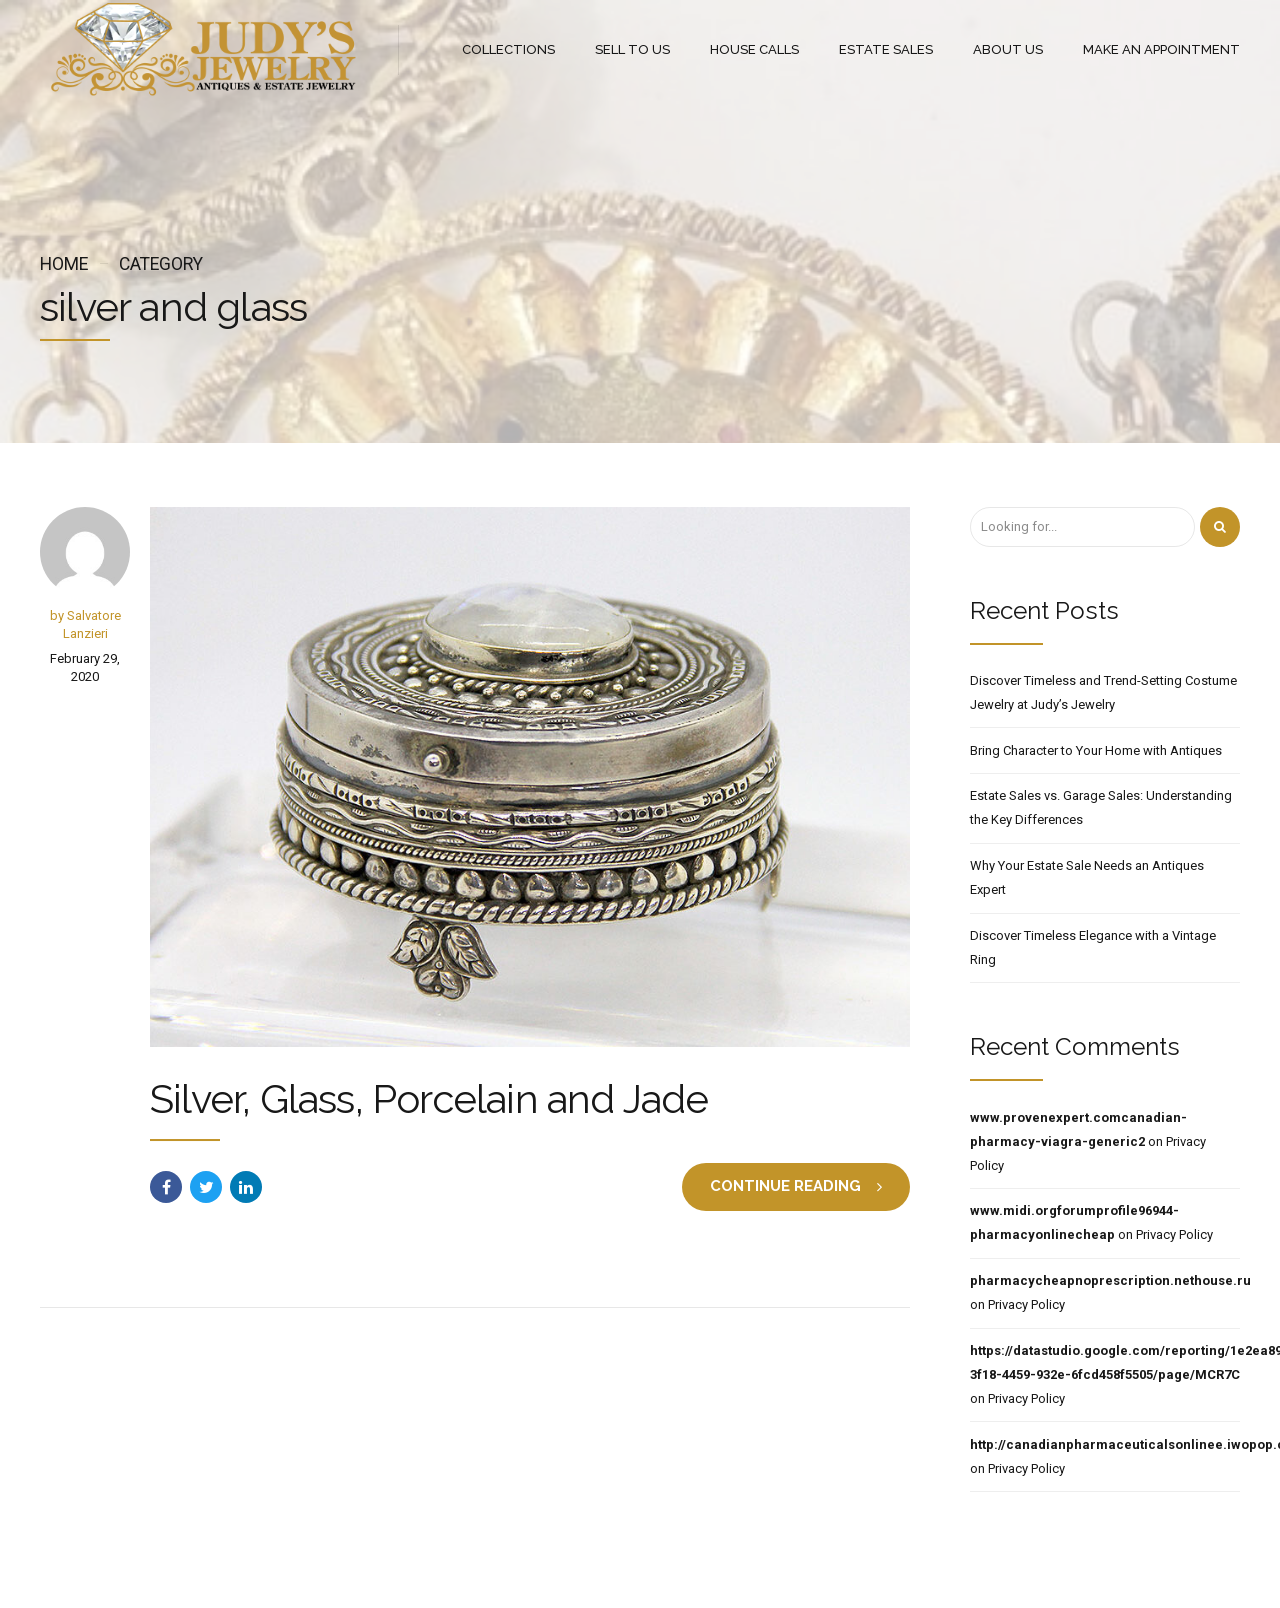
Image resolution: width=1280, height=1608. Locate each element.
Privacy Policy (1174, 1234)
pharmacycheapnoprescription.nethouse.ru (1110, 1280)
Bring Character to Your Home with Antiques (1096, 750)
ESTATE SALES (886, 49)
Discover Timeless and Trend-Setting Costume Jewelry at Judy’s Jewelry (1103, 692)
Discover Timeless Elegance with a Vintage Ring (1093, 947)
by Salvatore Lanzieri (85, 624)
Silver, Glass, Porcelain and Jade (429, 1098)
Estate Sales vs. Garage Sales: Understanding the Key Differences (1101, 807)
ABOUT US (1008, 49)
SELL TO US (632, 49)
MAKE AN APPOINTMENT (1161, 49)
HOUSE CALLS (754, 49)
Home (64, 264)
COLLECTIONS (508, 49)
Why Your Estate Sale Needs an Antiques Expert (1087, 877)
